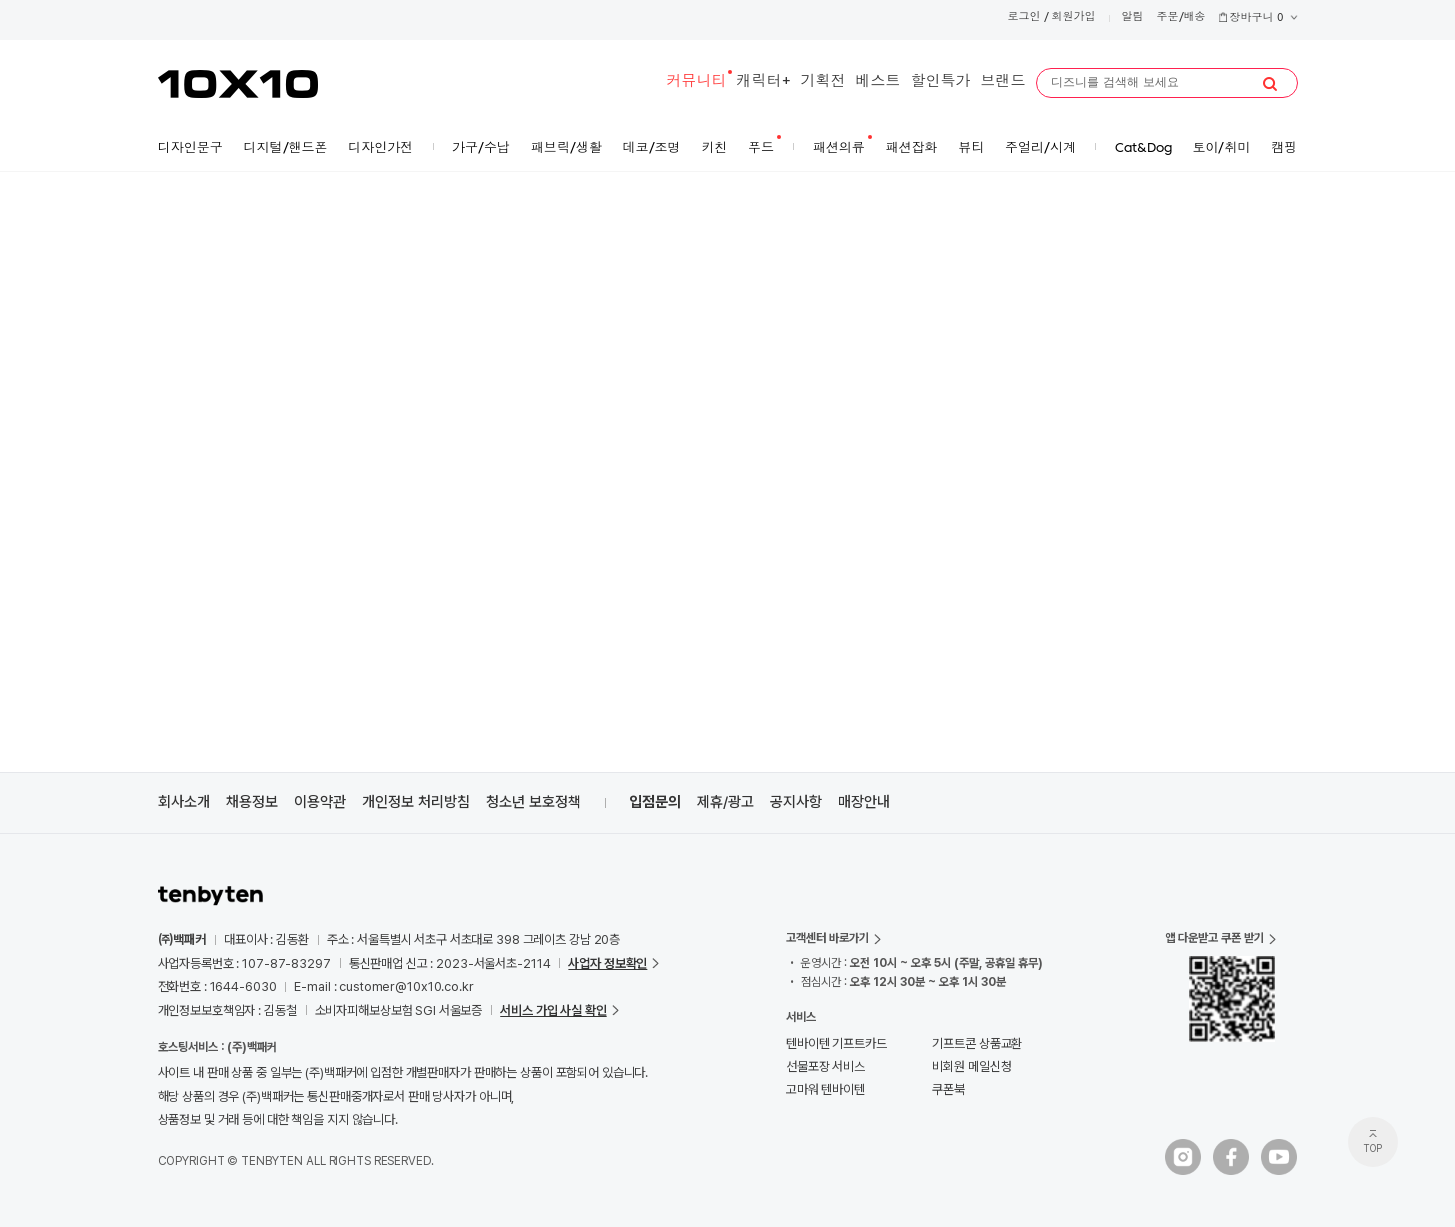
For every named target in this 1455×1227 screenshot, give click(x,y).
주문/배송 (1181, 17)
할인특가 (941, 82)
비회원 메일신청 (971, 1066)
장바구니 (1258, 18)
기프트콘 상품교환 (977, 1043)
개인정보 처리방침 (416, 802)
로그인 (1024, 17)
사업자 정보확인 (607, 963)
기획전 (823, 82)
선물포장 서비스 (825, 1066)
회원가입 (1074, 17)
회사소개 (184, 802)
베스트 (878, 82)
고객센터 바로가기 (827, 938)
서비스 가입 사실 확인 (553, 1010)
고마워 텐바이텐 (825, 1089)
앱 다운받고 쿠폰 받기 (1214, 938)
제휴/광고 (725, 802)
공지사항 (796, 802)
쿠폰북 (948, 1089)
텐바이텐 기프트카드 (836, 1043)
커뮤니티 (697, 82)
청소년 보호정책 (533, 802)
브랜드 (1003, 82)
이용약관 (320, 802)
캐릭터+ (764, 82)
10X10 (238, 84)
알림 (1133, 17)
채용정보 (252, 802)
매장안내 (864, 802)
